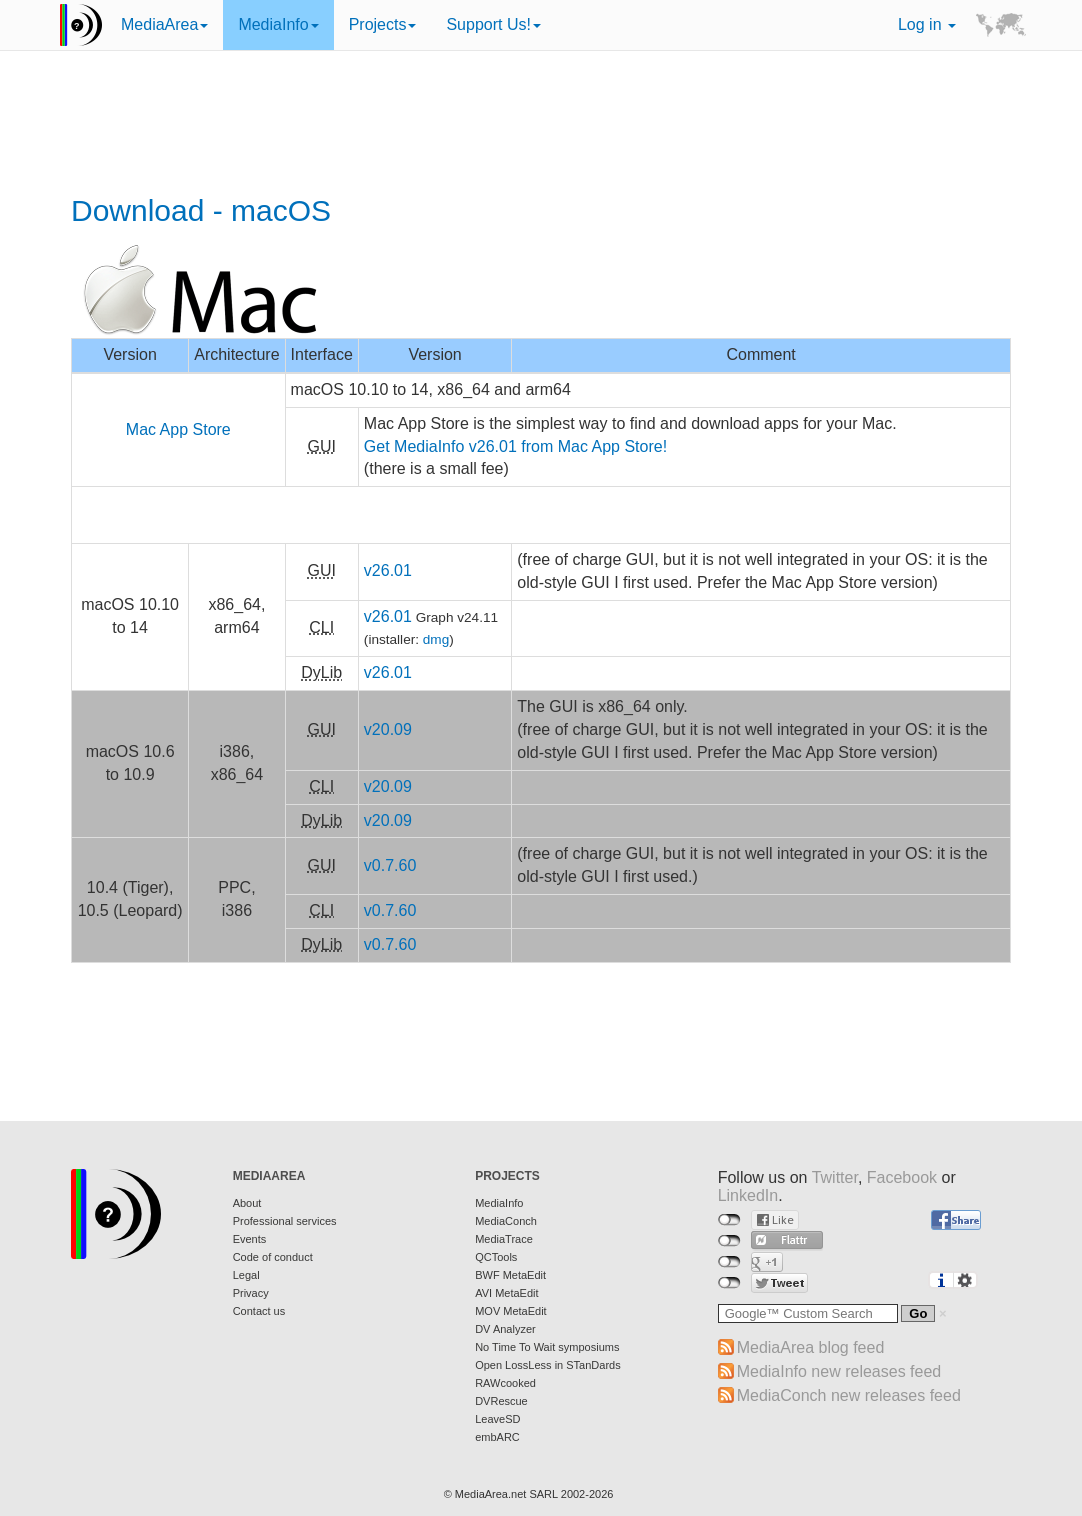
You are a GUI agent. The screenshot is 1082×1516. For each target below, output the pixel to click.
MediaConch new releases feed (849, 1395)
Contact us (259, 1311)
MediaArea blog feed (811, 1347)
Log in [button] (927, 24)
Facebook (902, 1177)
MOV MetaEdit (511, 1311)
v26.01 (388, 570)
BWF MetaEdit (510, 1275)
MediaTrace (504, 1239)
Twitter (835, 1177)
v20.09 (388, 729)
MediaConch (506, 1221)
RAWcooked (505, 1383)
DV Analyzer (505, 1329)
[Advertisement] (541, 125)
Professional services (285, 1221)
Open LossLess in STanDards (548, 1365)
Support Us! (493, 24)
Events (250, 1239)
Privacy (251, 1293)
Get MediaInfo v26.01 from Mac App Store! (515, 446)
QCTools (496, 1257)
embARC (497, 1437)
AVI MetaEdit (506, 1293)
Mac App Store (178, 429)
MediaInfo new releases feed (839, 1371)
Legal (246, 1275)
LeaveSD (497, 1419)
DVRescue (501, 1401)
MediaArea (164, 24)
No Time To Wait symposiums (547, 1347)
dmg (436, 639)
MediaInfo (278, 24)
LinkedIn (748, 1195)
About (247, 1203)
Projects (383, 24)
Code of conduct (273, 1257)
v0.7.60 (390, 865)
